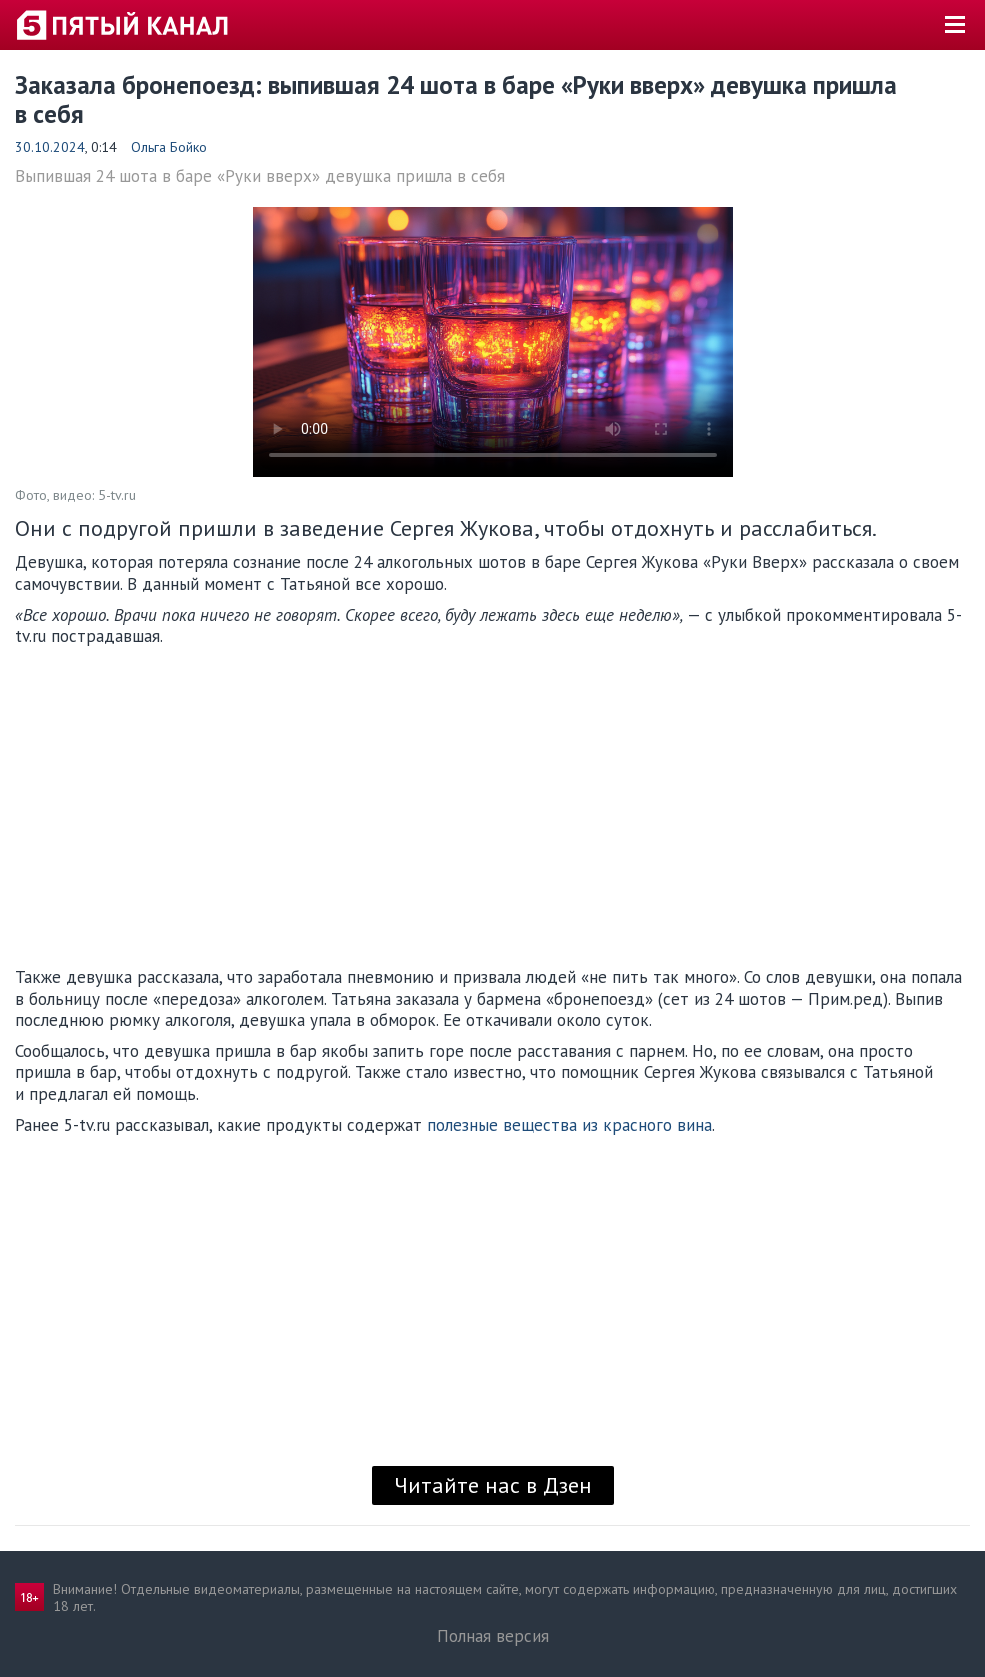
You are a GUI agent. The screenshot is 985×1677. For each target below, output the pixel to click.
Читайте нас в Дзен (493, 1485)
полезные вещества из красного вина (569, 1125)
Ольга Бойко (169, 147)
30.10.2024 (50, 147)
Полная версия (493, 1636)
